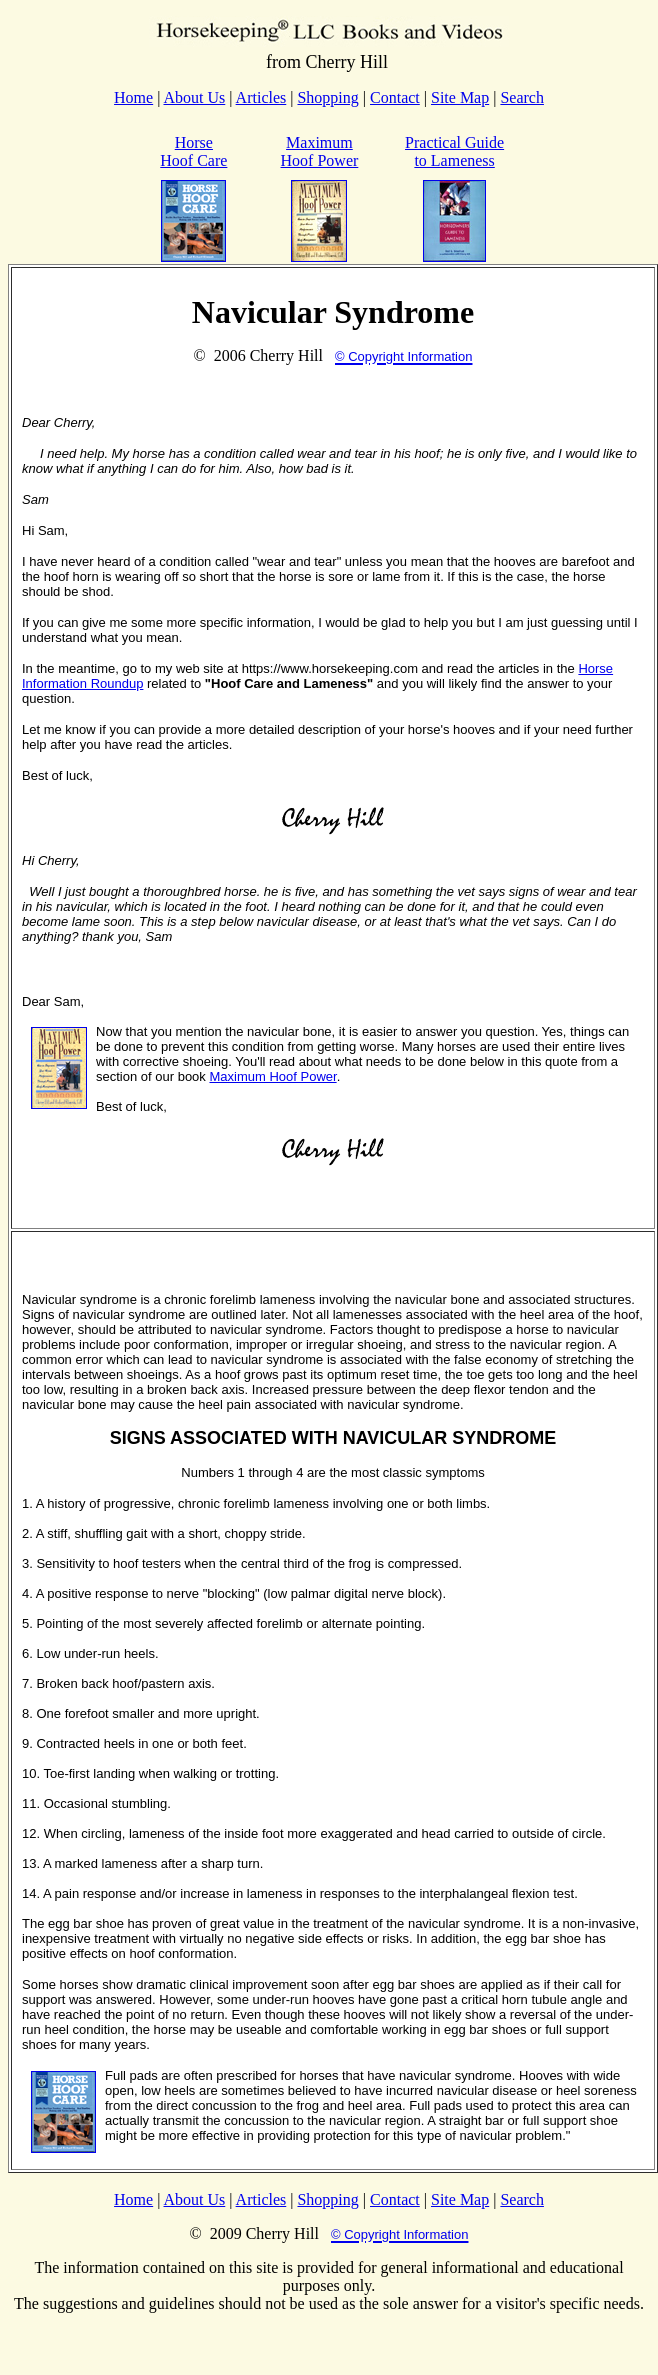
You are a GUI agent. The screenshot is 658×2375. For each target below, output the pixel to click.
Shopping (327, 97)
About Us (195, 97)
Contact (395, 97)
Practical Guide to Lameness (454, 151)
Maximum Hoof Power (320, 151)
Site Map (460, 97)
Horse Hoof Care (193, 151)
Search (522, 97)
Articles (261, 97)
